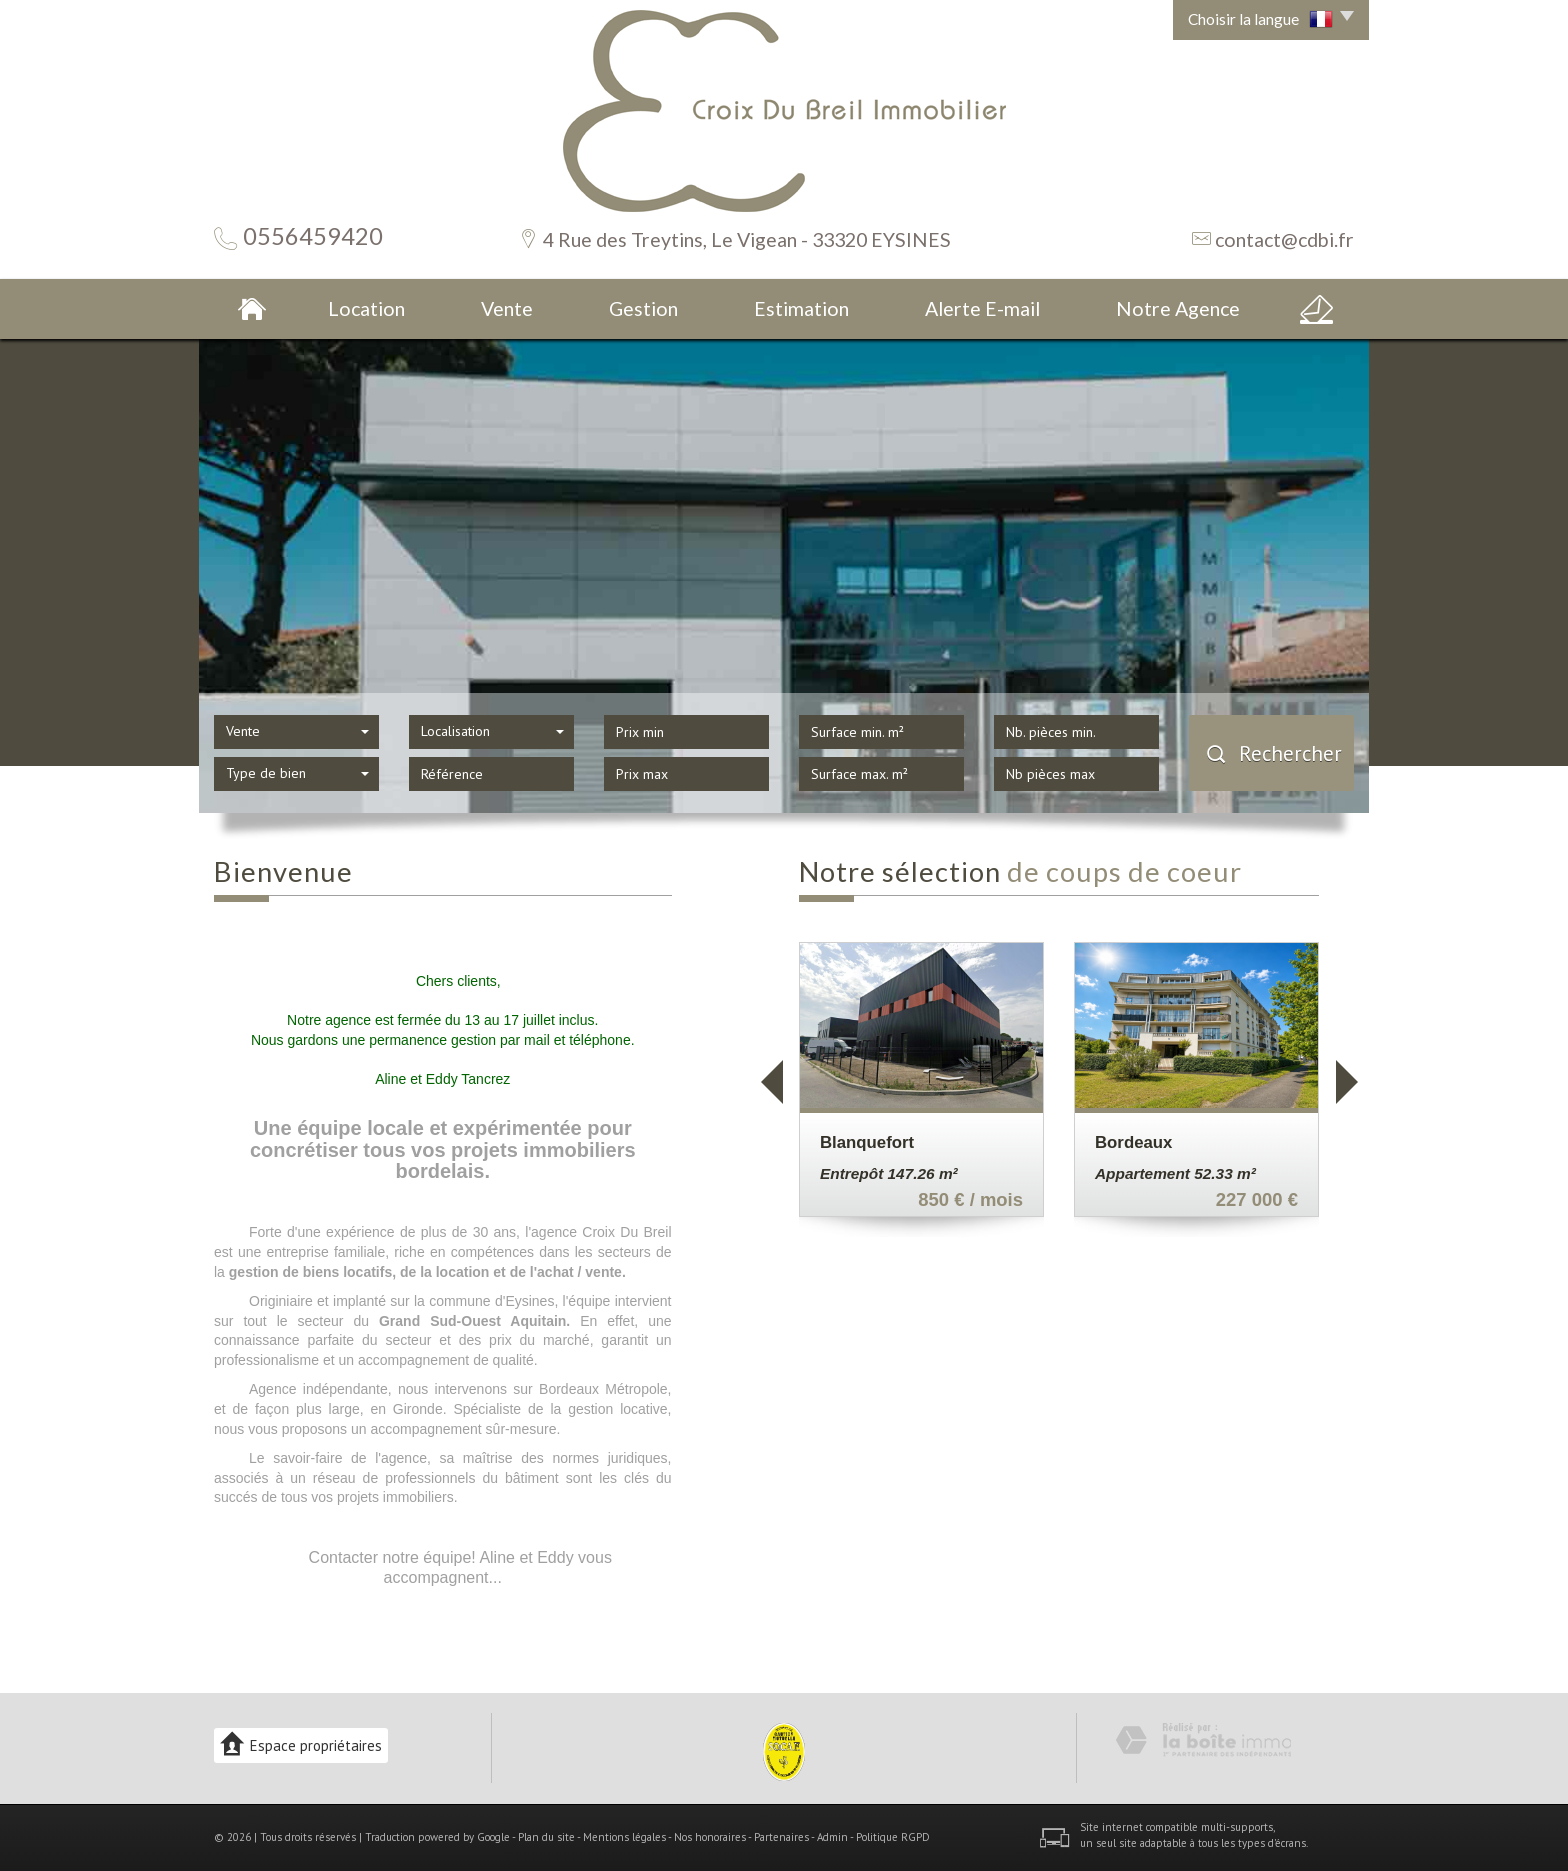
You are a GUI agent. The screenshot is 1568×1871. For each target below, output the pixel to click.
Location (366, 308)
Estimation (801, 308)
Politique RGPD (893, 1837)
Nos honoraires (710, 1837)
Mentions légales (624, 1837)
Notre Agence (1178, 308)
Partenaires (781, 1837)
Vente (507, 308)
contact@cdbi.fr (1284, 239)
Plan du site (546, 1837)
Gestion (643, 308)
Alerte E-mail (982, 308)
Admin (832, 1837)
